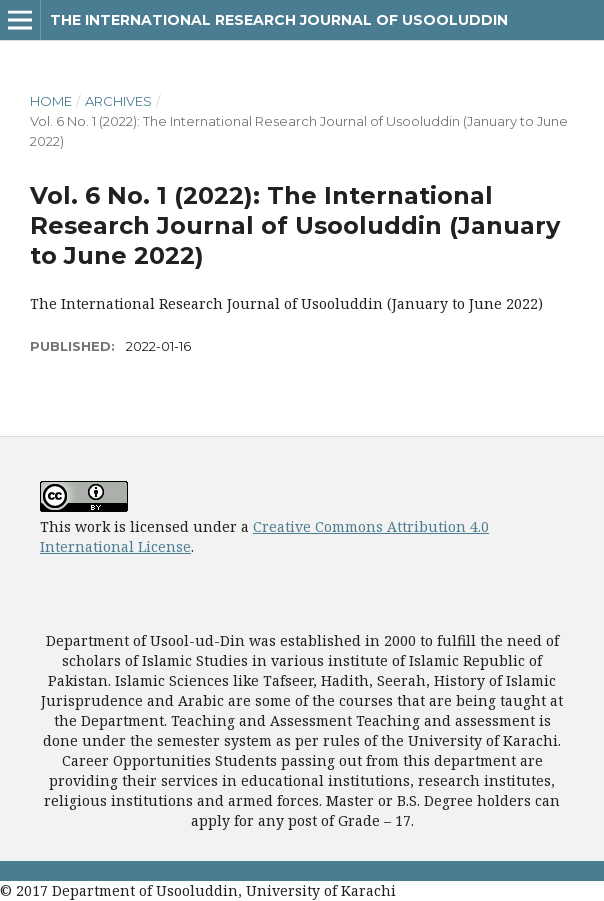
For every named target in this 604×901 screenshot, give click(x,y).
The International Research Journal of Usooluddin (279, 20)
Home (51, 101)
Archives (118, 101)
